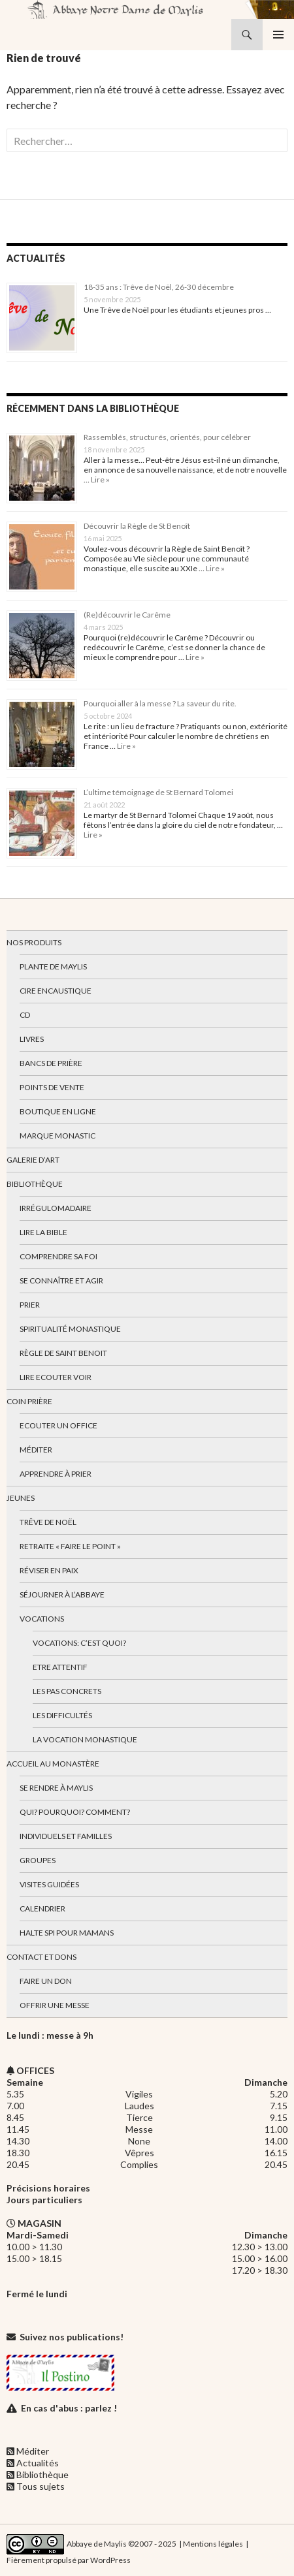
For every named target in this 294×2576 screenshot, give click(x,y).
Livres (32, 1039)
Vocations (42, 1619)
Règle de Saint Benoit (63, 1353)
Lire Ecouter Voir (55, 1377)
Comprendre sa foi (58, 1256)
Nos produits (34, 942)
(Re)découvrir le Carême (127, 615)
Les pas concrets (67, 1691)
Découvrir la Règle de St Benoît (137, 526)
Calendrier (42, 1908)
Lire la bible (43, 1232)
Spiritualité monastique (70, 1329)
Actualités (37, 2462)
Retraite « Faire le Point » (70, 1546)
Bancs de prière (51, 1063)
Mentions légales (213, 2543)
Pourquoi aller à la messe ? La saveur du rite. (160, 703)
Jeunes (21, 1498)
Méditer (36, 1449)
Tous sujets (40, 2486)
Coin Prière (29, 1401)
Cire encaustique (55, 991)
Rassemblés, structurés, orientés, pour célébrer (167, 437)
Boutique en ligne (58, 1111)
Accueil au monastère (53, 1763)
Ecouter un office (58, 1425)
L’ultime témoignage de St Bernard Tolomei (158, 792)
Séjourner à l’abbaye (62, 1594)
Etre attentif (60, 1667)
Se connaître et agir (61, 1280)
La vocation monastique (85, 1739)
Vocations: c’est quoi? (79, 1643)
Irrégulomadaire (55, 1208)
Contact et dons (41, 1957)
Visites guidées (49, 1884)
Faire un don (46, 1981)
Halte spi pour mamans (67, 1933)
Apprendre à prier (55, 1474)
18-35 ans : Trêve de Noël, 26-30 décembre (159, 287)
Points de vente (52, 1087)
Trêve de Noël (48, 1522)
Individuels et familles (66, 1836)
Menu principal (278, 34)
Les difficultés (62, 1715)
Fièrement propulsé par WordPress (69, 2560)
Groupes (38, 1860)
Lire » (100, 479)
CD (25, 1015)
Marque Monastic (57, 1135)
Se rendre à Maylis (56, 1788)
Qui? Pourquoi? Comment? (75, 1812)
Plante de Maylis (53, 966)
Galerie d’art (33, 1160)
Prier (30, 1305)
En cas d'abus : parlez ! (69, 2407)
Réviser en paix (49, 1570)
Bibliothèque (35, 1184)
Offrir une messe (55, 2005)
